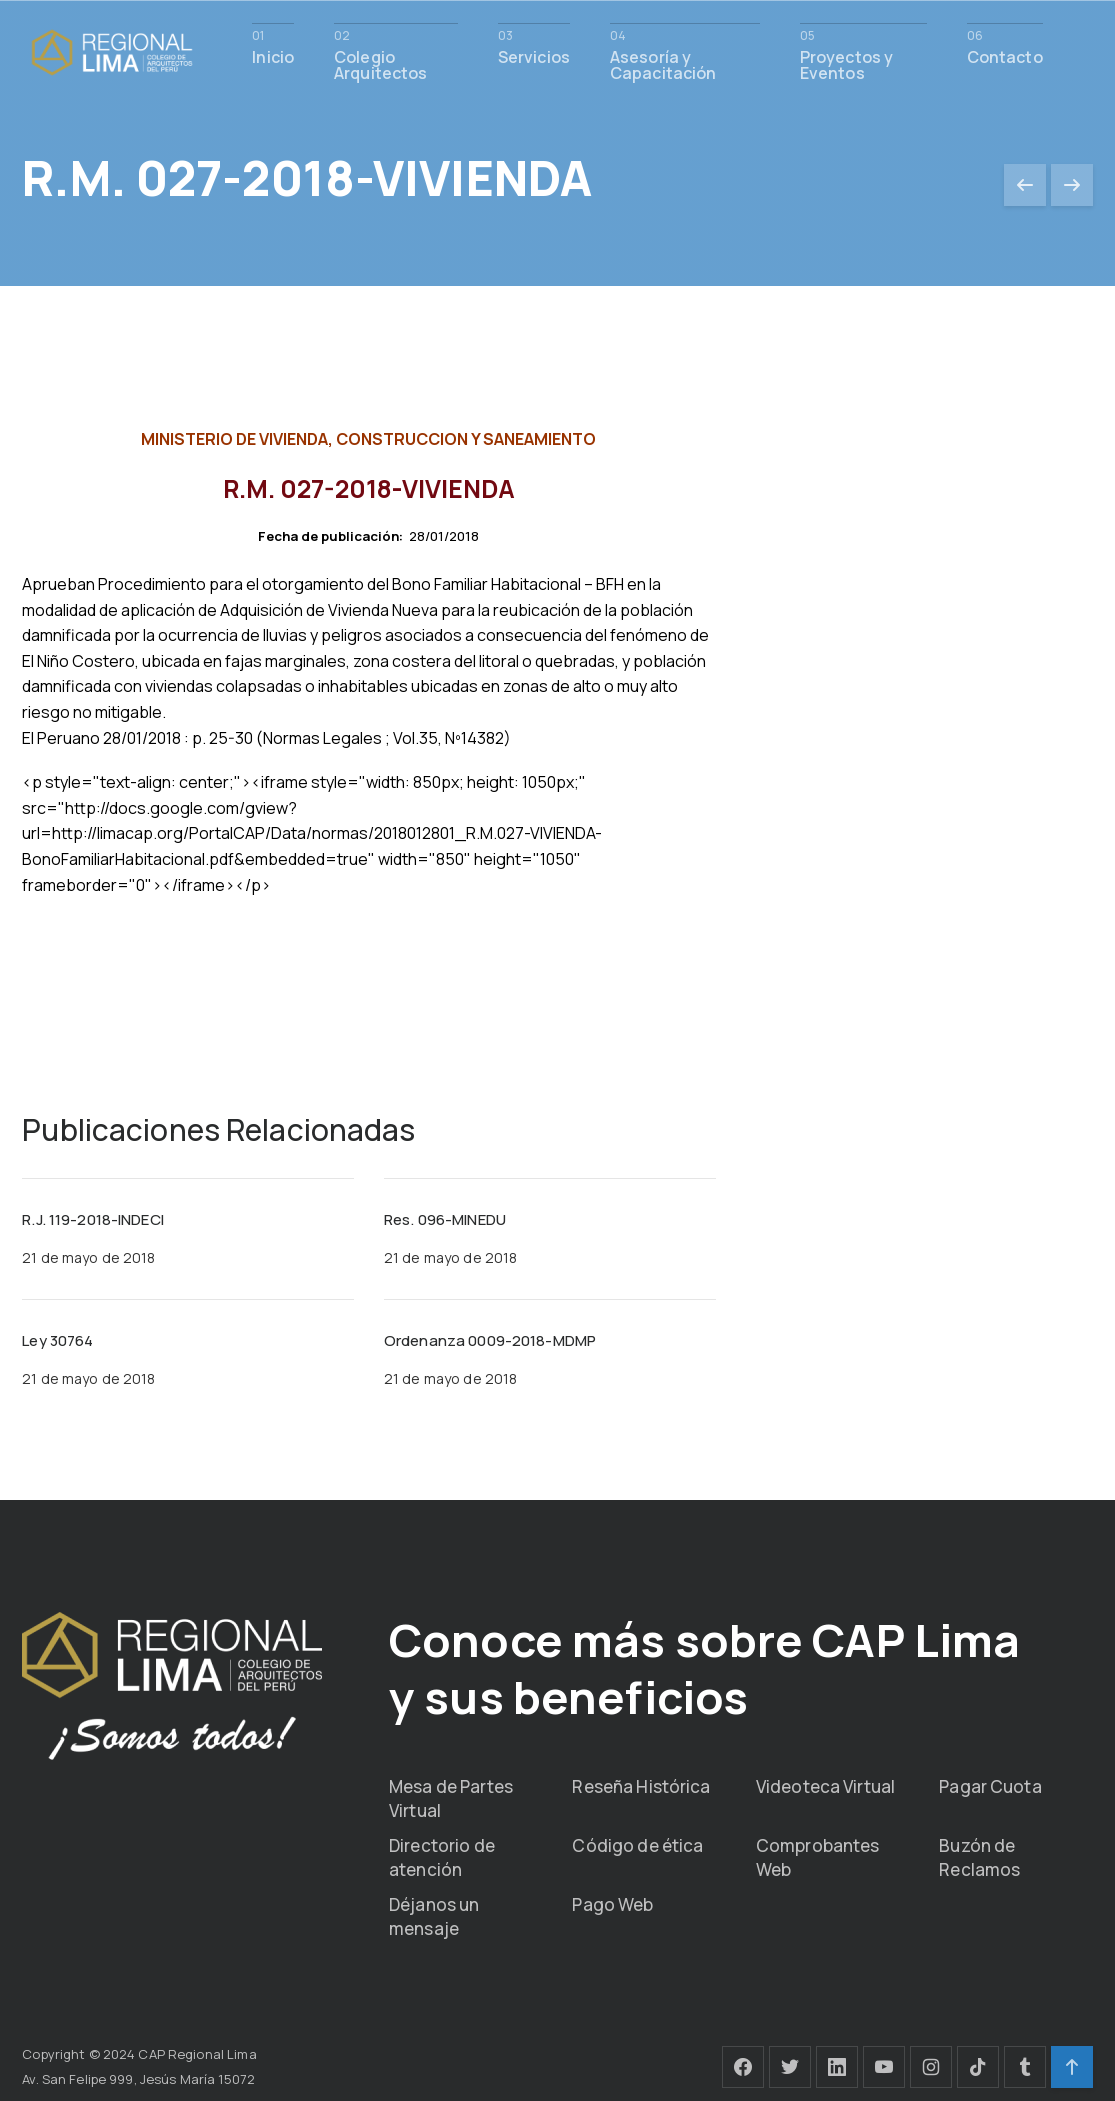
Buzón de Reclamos (979, 1855)
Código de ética (637, 1843)
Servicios (534, 55)
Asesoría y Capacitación (663, 63)
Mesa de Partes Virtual (451, 1796)
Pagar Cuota (990, 1784)
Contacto (1005, 55)
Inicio (273, 55)
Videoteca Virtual (825, 1784)
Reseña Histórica (641, 1784)
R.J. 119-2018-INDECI (93, 1219)
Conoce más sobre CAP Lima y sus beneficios (659, 1666)
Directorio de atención (442, 1855)
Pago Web (612, 1902)
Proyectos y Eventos (846, 63)
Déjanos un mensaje (434, 1914)
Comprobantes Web (818, 1855)
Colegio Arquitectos (380, 63)
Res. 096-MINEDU (445, 1219)
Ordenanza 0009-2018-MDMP (490, 1340)
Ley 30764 (57, 1340)
